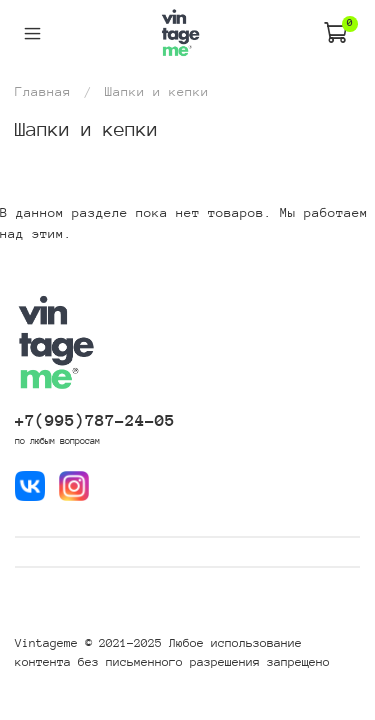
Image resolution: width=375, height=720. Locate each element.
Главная (43, 91)
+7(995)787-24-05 (95, 420)
